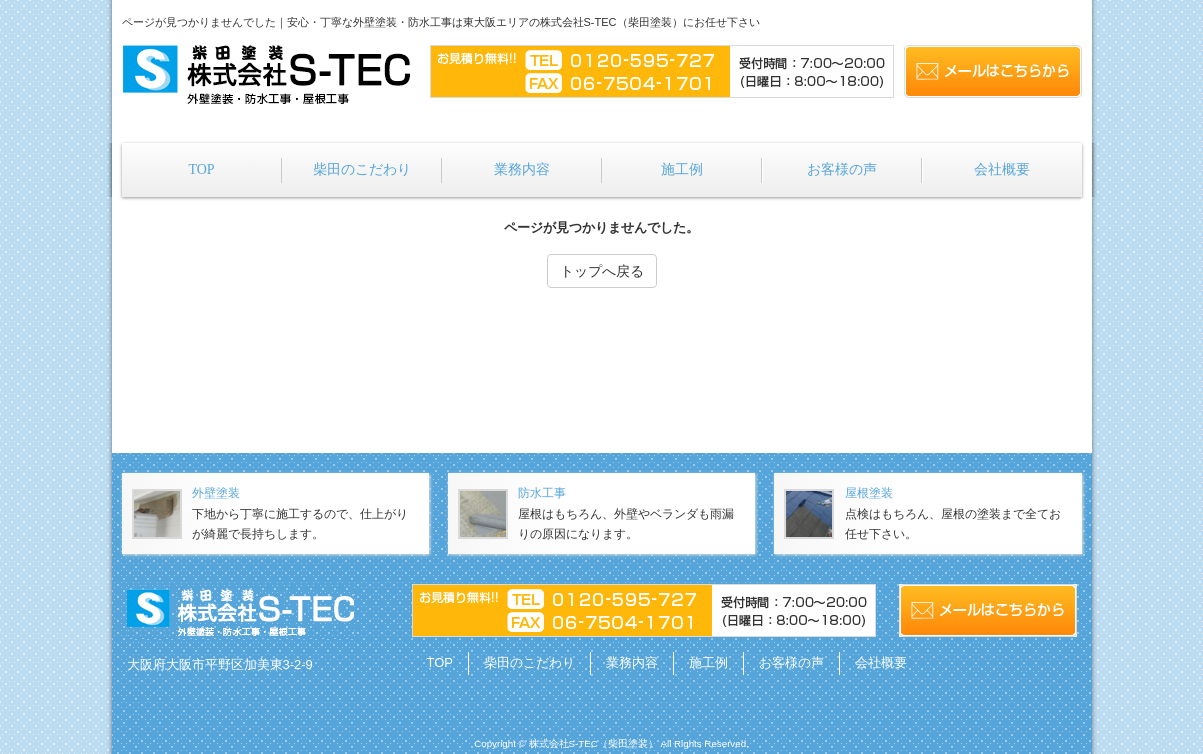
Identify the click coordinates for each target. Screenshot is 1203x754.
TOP (440, 662)
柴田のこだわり (529, 662)
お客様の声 (791, 662)
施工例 (708, 662)
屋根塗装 (869, 493)
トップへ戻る (602, 271)
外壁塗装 (216, 493)
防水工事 (542, 493)
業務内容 (632, 662)
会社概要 (881, 662)
